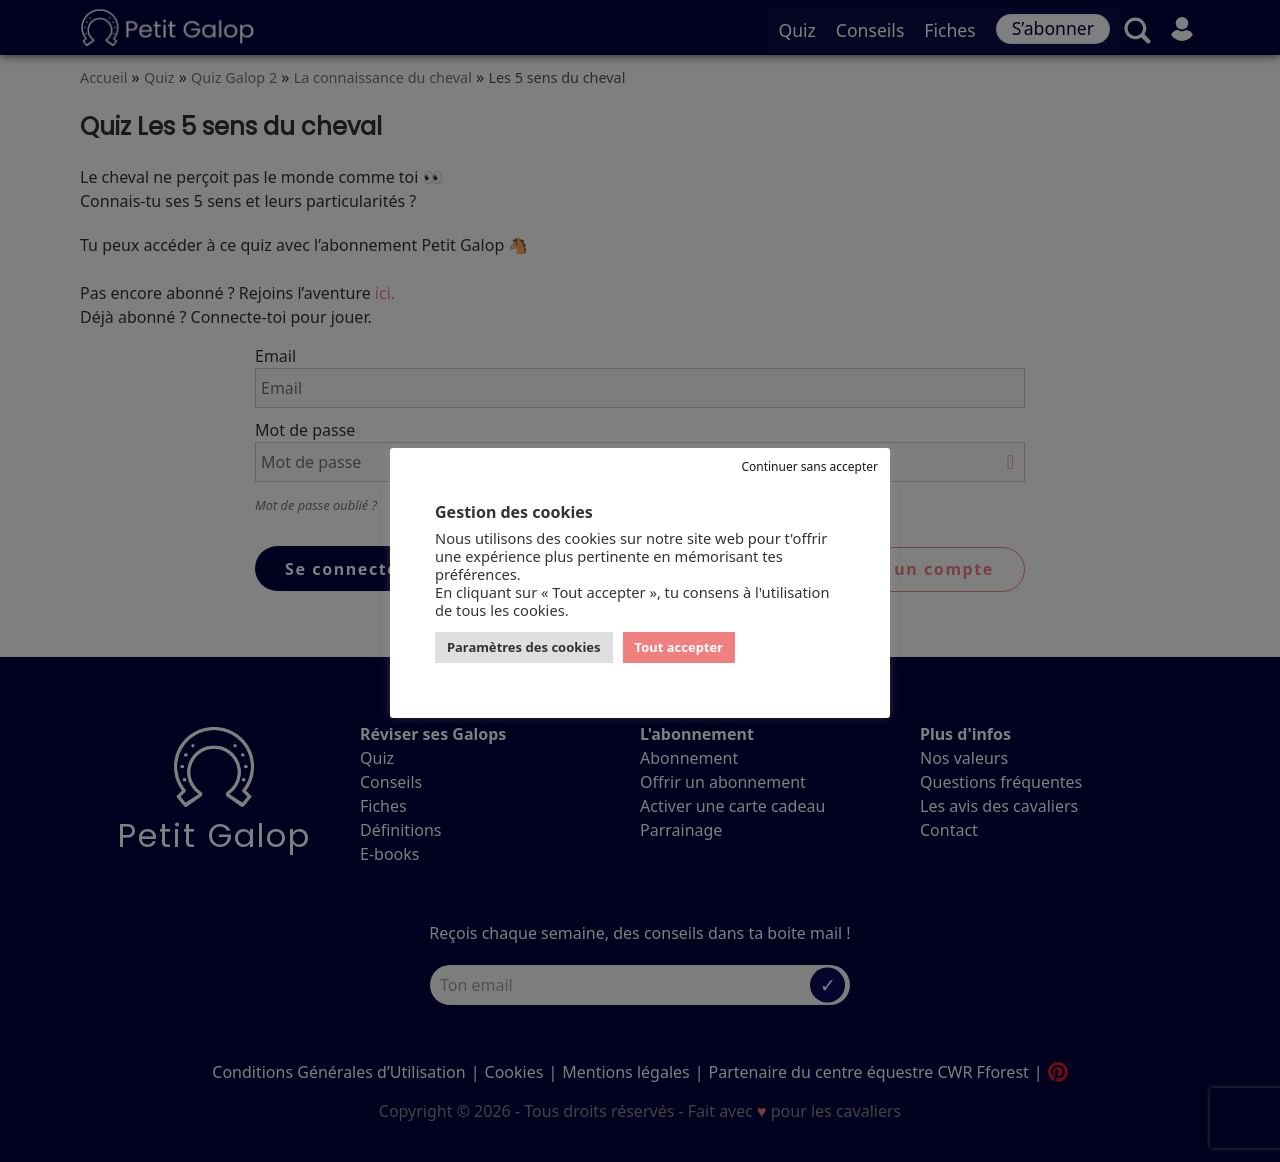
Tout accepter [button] (679, 647)
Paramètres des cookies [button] (524, 647)
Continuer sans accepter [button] (809, 466)
